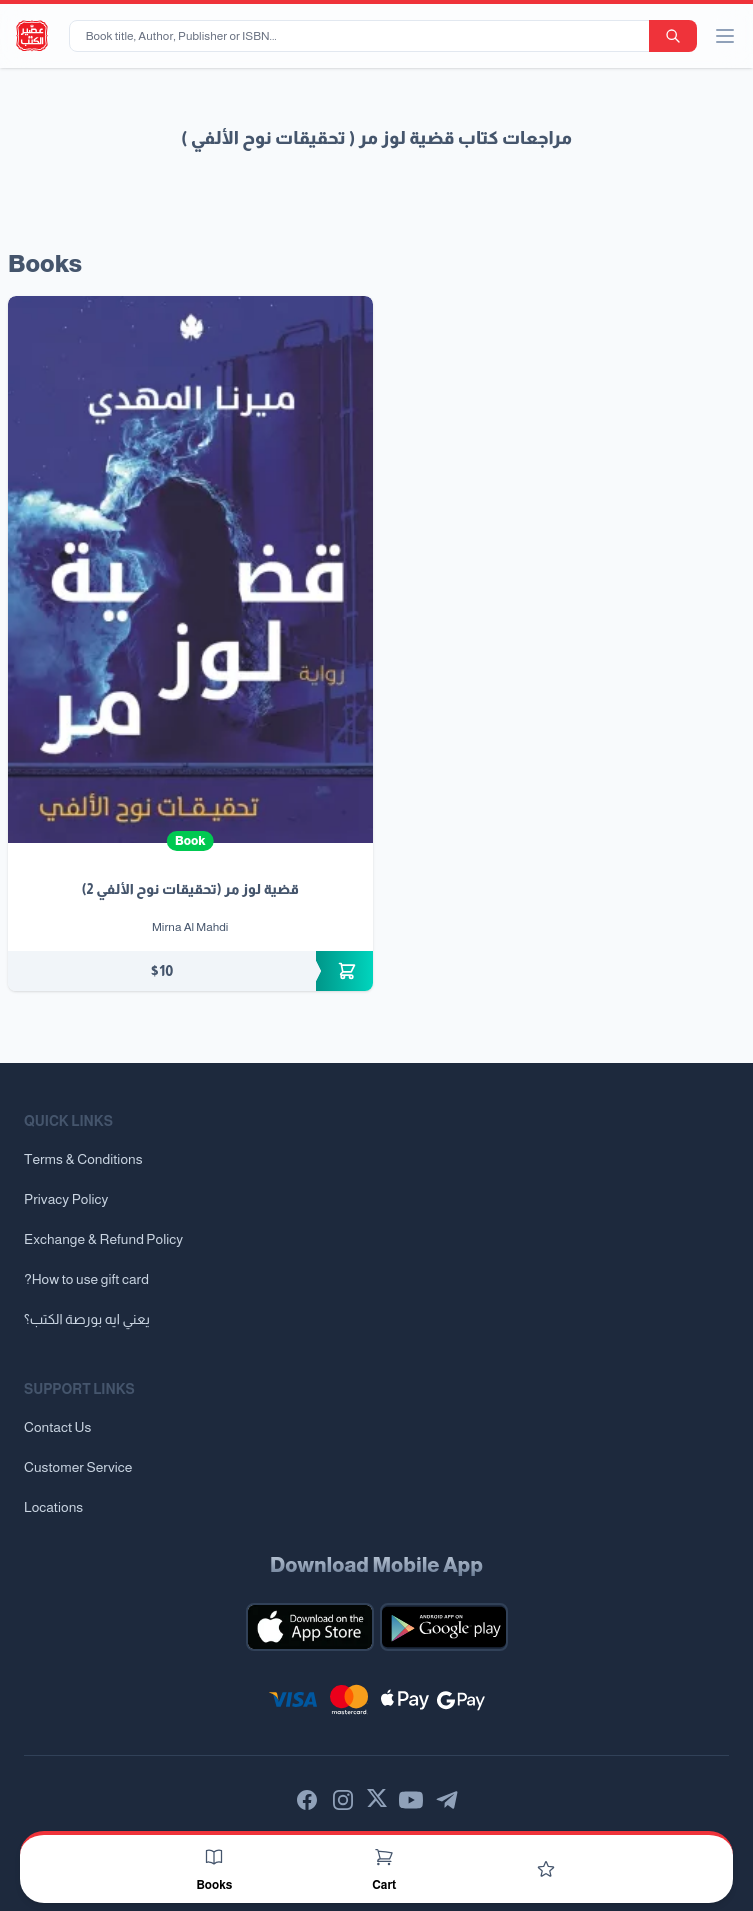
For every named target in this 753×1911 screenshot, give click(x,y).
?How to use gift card (86, 1279)
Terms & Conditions (83, 1159)
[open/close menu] (725, 36)
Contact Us (57, 1427)
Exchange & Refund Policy (103, 1239)
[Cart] (384, 1857)
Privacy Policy (66, 1199)
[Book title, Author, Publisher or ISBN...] (363, 36)
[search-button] (673, 36)
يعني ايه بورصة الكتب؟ (87, 1319)
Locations (53, 1507)
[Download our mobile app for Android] (444, 1627)
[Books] (214, 1857)
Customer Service (78, 1467)
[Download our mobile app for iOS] (310, 1627)
